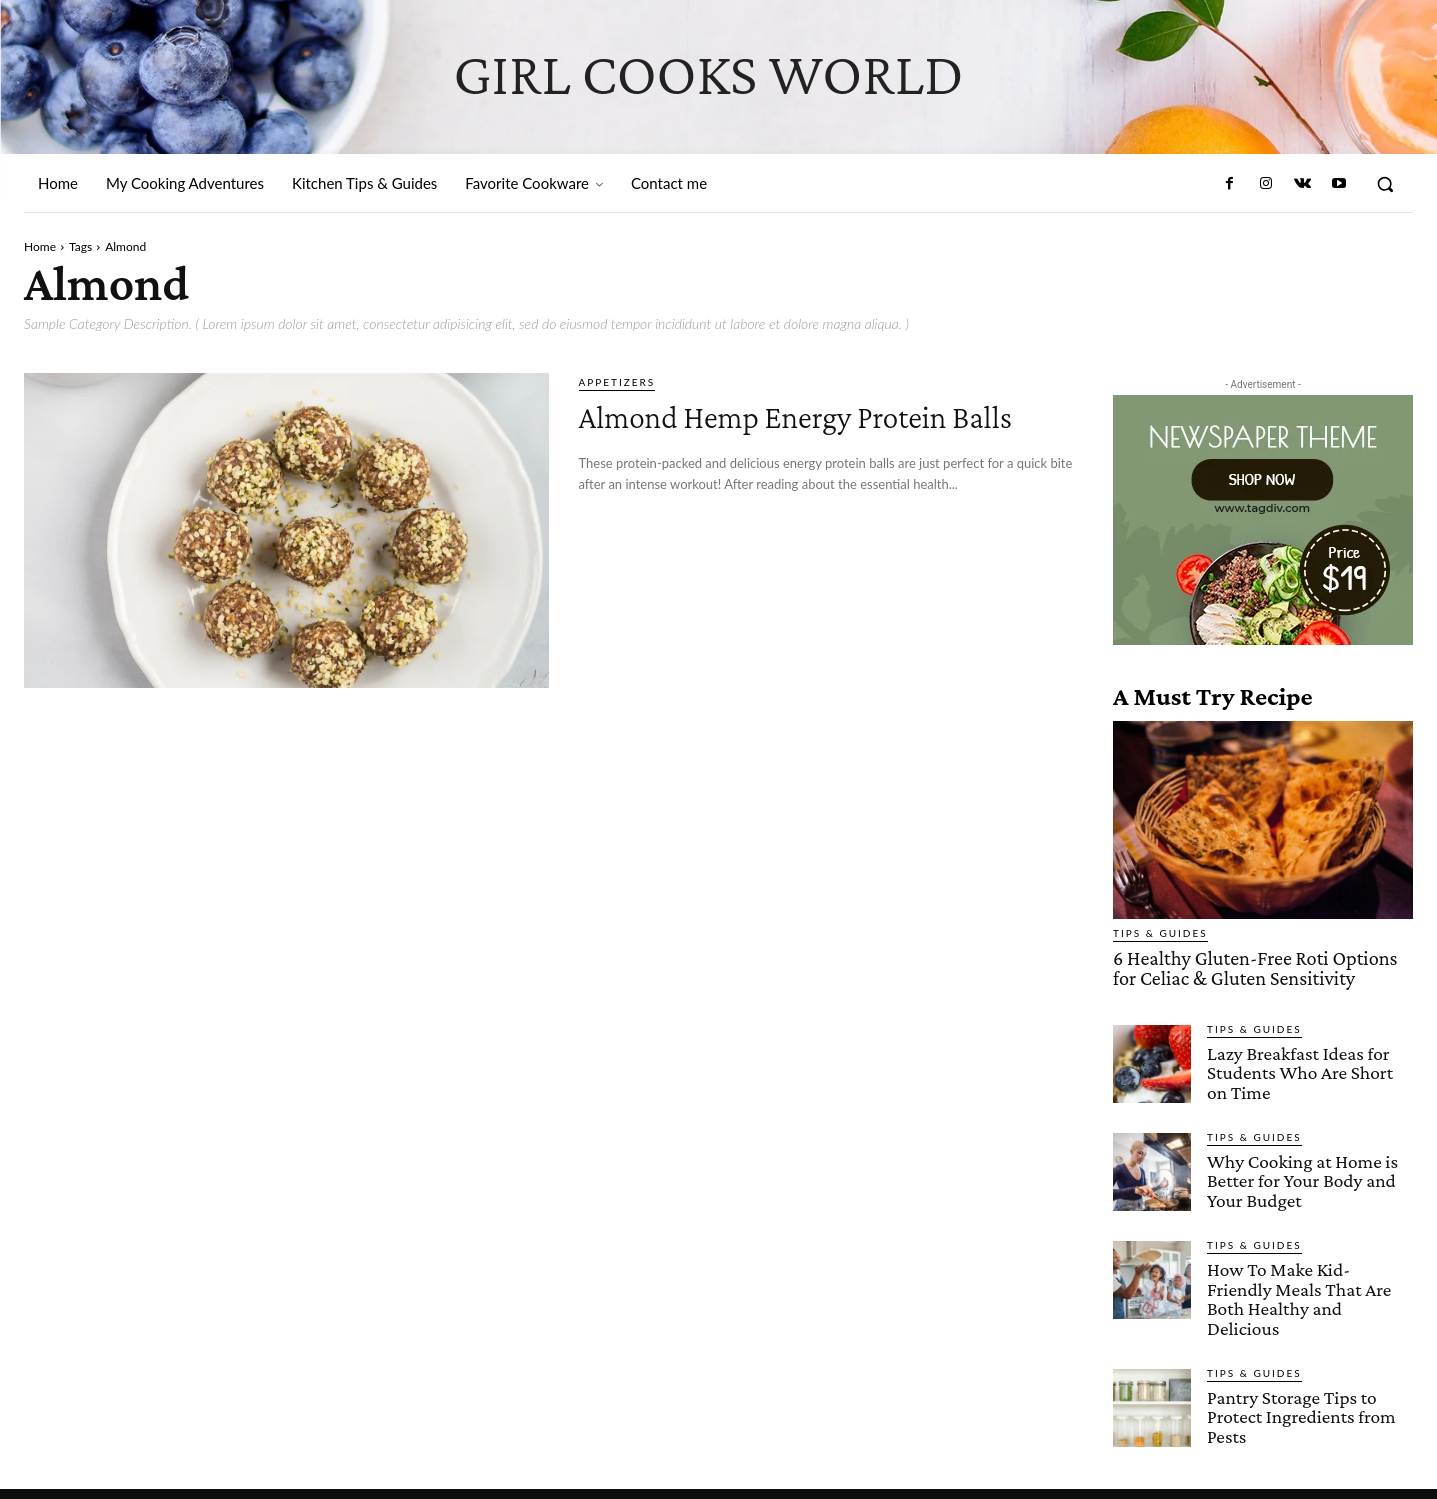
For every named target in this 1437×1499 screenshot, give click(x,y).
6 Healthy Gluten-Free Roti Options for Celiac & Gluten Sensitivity (1259, 967)
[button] (1385, 184)
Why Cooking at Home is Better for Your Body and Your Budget (1300, 1176)
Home (40, 246)
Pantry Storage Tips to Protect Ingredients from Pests (1299, 1390)
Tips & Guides (1160, 933)
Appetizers (617, 382)
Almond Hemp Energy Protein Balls (812, 432)
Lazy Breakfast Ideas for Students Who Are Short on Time (1309, 1069)
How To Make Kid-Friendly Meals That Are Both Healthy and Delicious (1309, 1283)
